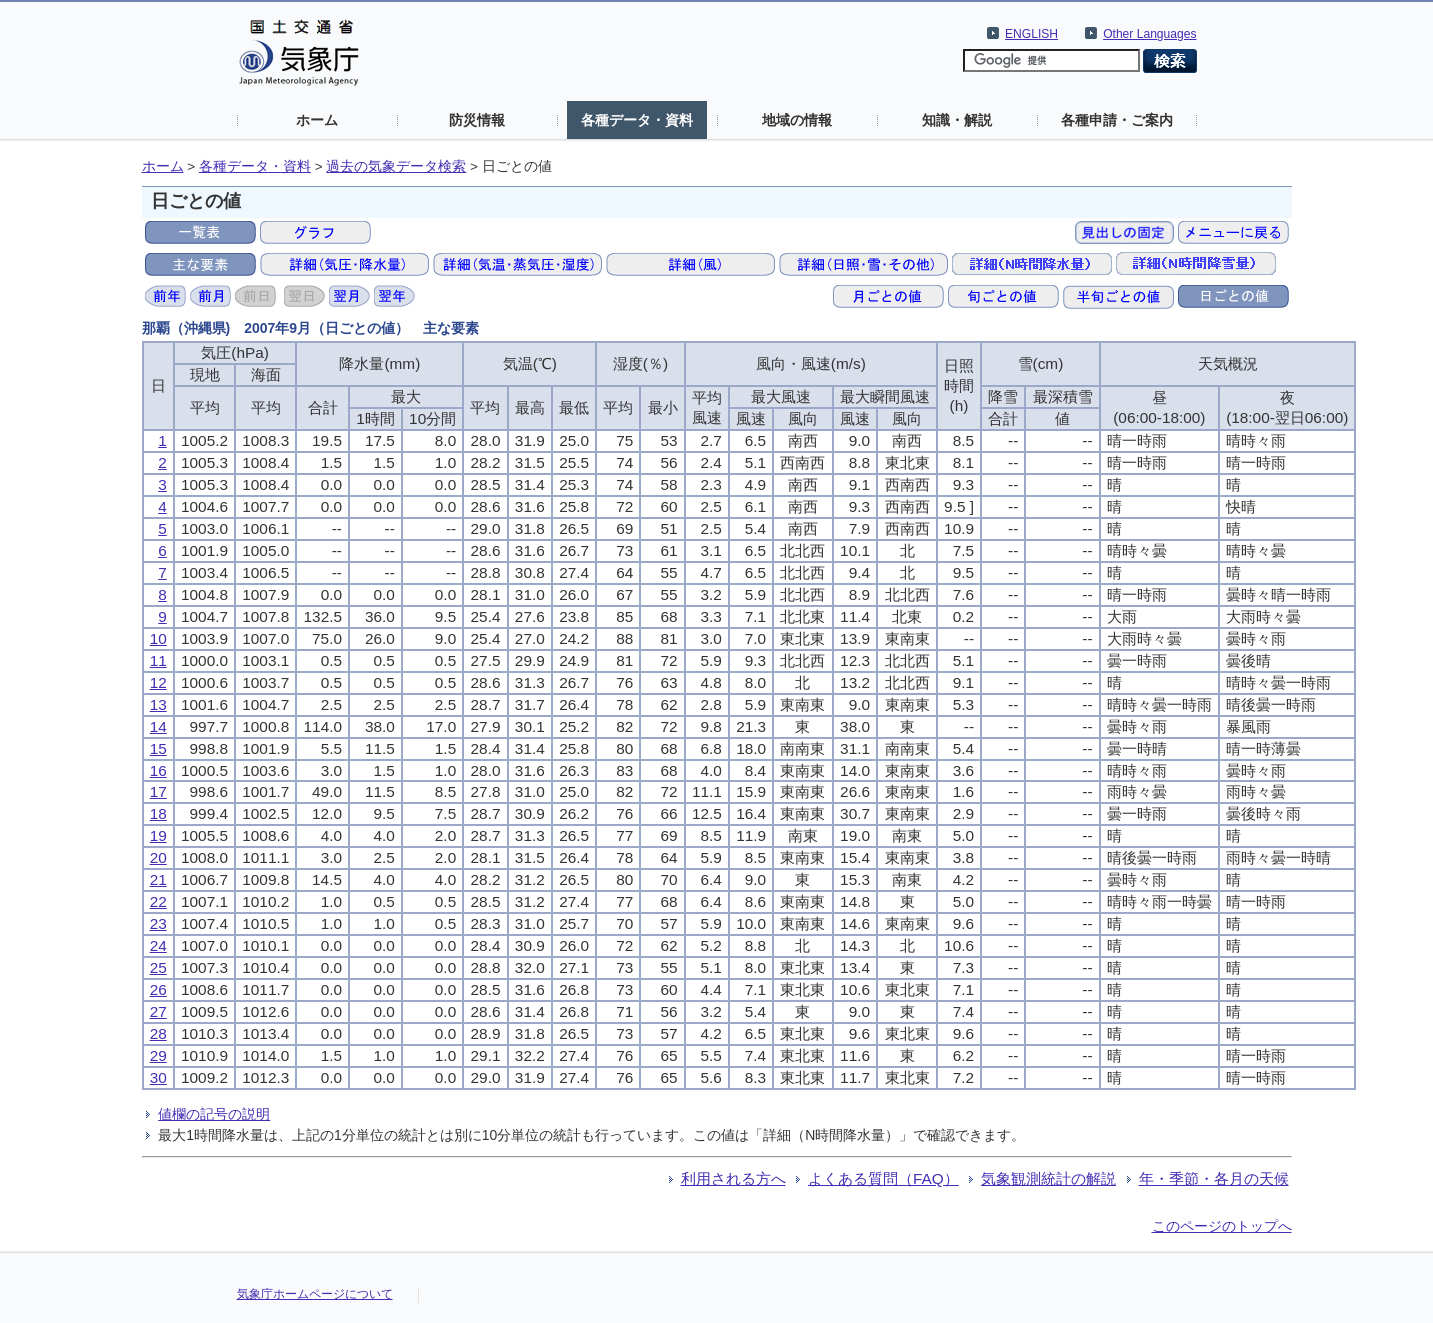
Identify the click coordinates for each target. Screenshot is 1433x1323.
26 (158, 989)
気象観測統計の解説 (1048, 1178)
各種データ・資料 (637, 120)
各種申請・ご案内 (1117, 120)
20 (158, 857)
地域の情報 (797, 120)
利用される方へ (733, 1178)
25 (158, 967)
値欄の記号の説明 (214, 1114)
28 (158, 1033)
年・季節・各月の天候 (1214, 1178)
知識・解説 (957, 120)
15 (158, 748)
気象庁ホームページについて (315, 1294)
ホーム (317, 120)
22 (158, 901)
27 (158, 1011)
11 (158, 660)
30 (158, 1077)
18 (158, 813)
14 (158, 726)
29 (158, 1055)
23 (158, 923)
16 (158, 770)
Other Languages (1149, 34)
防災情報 (477, 120)
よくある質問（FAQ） (883, 1178)
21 (158, 879)
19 (158, 835)
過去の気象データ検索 (396, 166)
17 (158, 791)
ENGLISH (1031, 34)
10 (158, 638)
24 (158, 945)
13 (158, 704)
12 (158, 682)
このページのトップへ (1222, 1226)
